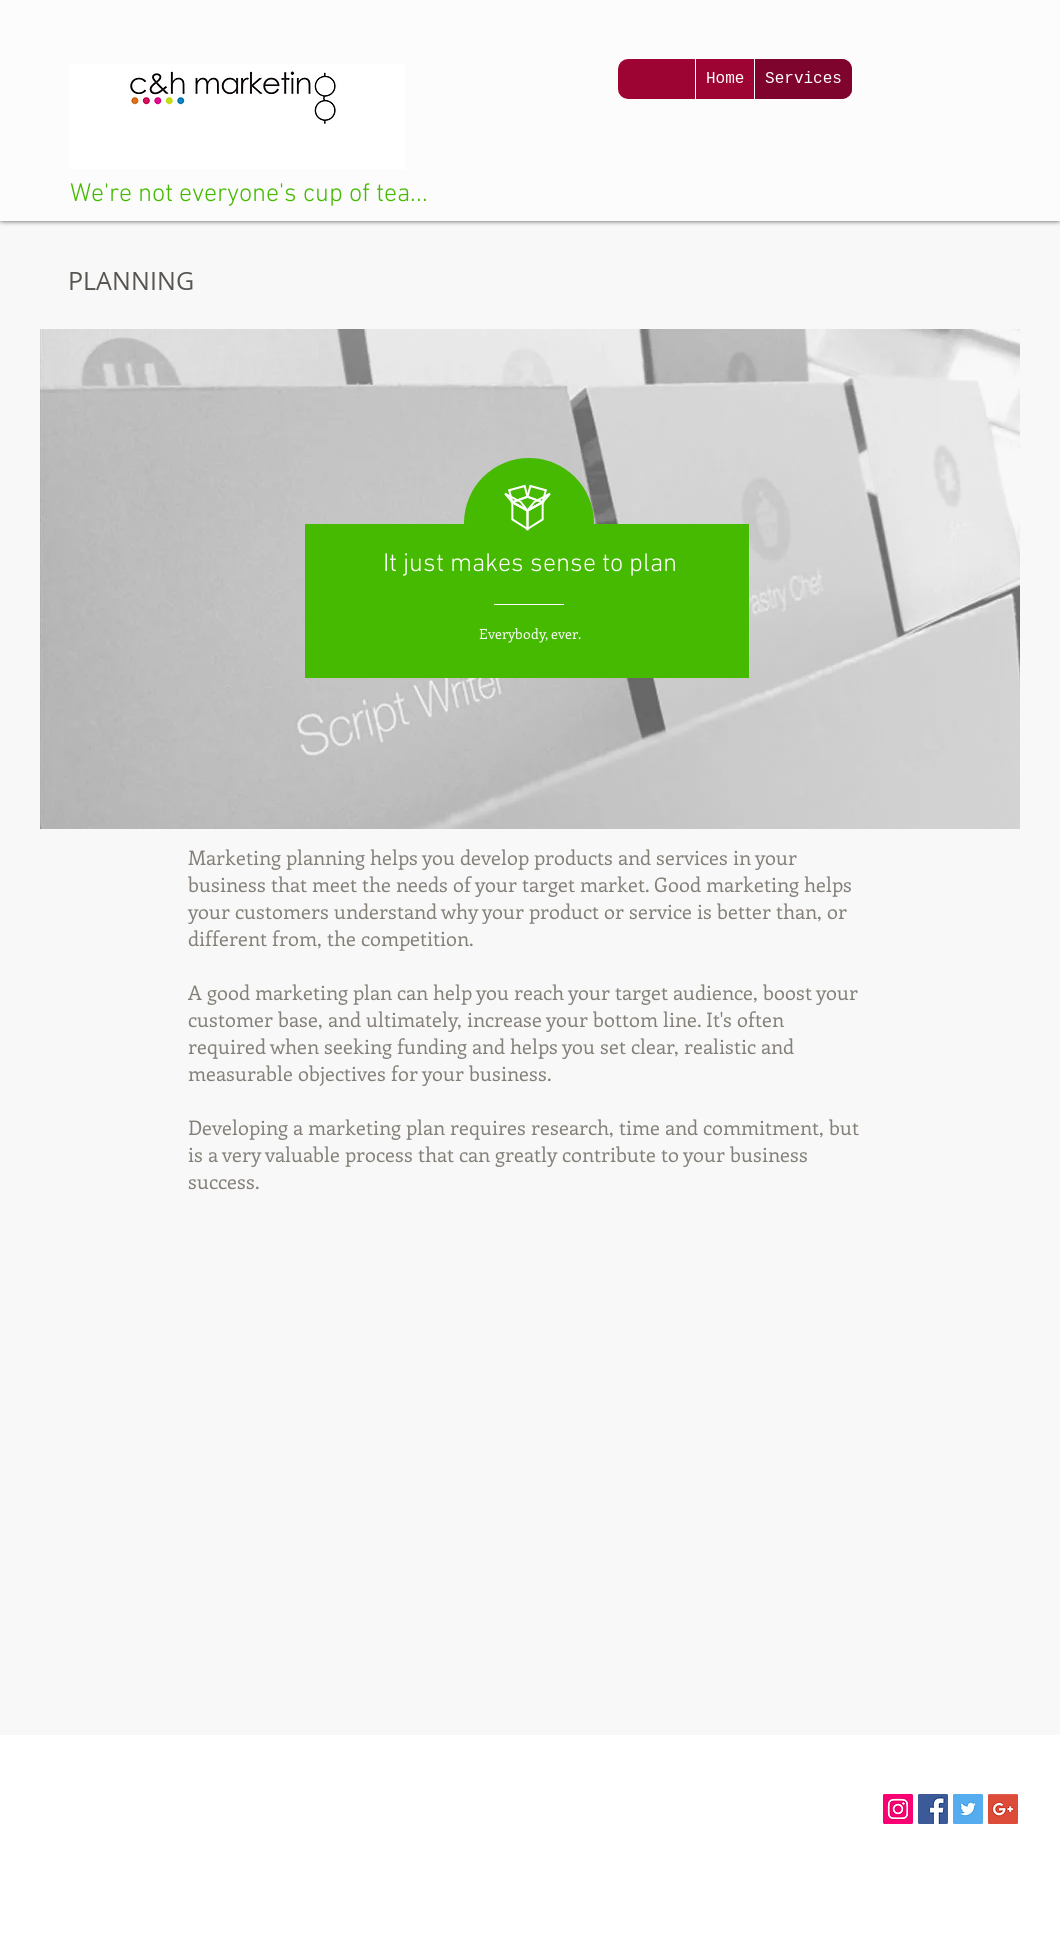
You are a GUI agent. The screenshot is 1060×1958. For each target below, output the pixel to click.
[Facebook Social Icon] (933, 1809)
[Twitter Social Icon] (968, 1809)
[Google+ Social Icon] (1003, 1809)
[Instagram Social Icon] (898, 1809)
